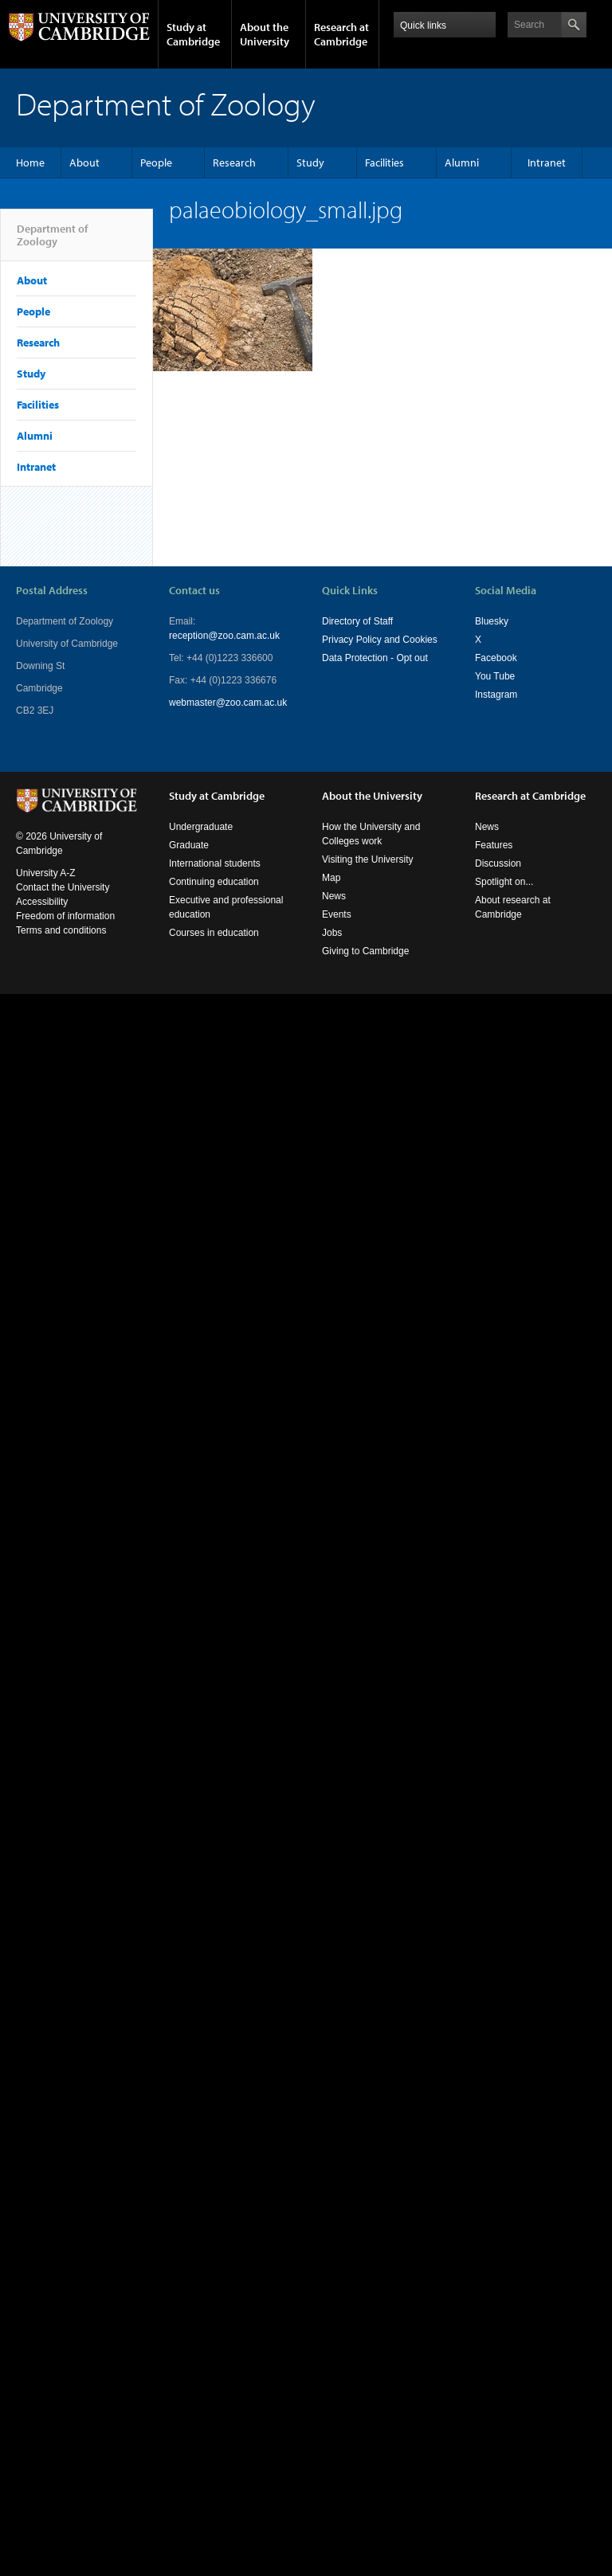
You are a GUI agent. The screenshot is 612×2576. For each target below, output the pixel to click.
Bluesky (491, 621)
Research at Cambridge (341, 34)
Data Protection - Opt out (375, 658)
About (84, 162)
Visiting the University (368, 859)
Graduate (189, 845)
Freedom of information (65, 916)
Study (310, 162)
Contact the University (62, 887)
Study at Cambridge (193, 34)
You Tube (495, 676)
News (334, 896)
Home (30, 162)
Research (234, 162)
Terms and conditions (61, 930)
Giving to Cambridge (365, 951)
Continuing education (214, 881)
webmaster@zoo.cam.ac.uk (228, 702)
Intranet (547, 162)
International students (215, 863)
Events (336, 914)
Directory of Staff (357, 621)
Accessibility (42, 901)
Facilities (384, 162)
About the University (264, 34)
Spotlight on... (504, 881)
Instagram (496, 694)
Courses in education (214, 932)
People (156, 162)
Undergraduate (201, 826)
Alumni (462, 162)
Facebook (496, 658)
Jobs (332, 932)
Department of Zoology (52, 241)
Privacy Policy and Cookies (379, 639)
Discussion (498, 863)
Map (331, 877)
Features (493, 845)
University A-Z (46, 873)
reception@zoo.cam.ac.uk (224, 635)
